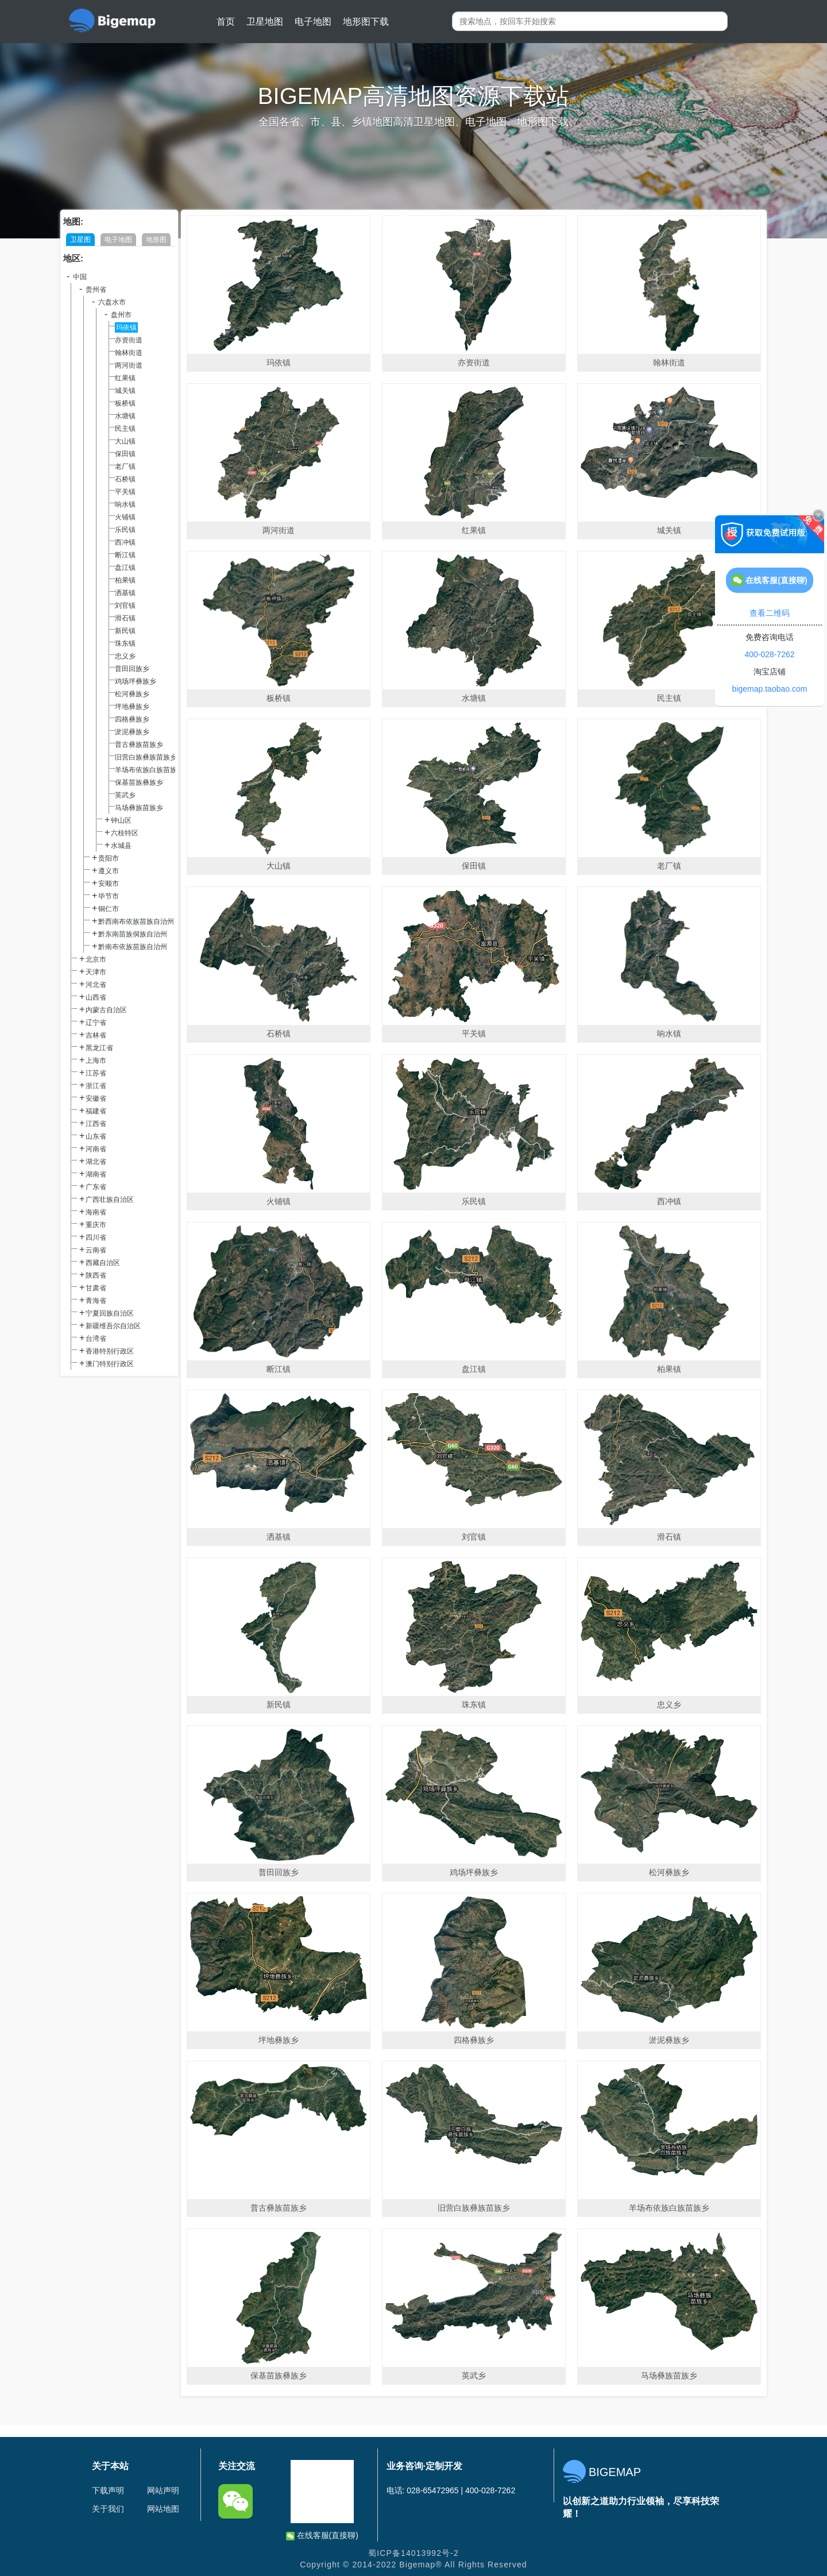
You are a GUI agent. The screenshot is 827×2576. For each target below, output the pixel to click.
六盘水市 (112, 302)
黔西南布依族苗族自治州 (136, 921)
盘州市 (121, 315)
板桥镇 (125, 403)
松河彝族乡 (132, 694)
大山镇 (125, 441)
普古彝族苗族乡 (139, 745)
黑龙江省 (99, 1048)
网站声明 (163, 2490)
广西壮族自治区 (110, 1200)
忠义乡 (125, 656)
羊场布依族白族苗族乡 (149, 770)
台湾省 (96, 1339)
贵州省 (96, 290)
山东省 (96, 1136)
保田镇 (125, 454)
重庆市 (96, 1225)
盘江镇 (125, 568)
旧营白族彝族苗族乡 (146, 757)
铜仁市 (108, 909)
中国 (80, 277)
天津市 (96, 972)
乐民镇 (125, 530)
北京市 (96, 959)
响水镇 (125, 504)
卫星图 (80, 240)
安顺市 (108, 884)
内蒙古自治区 (106, 1010)
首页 (226, 21)
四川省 (96, 1237)
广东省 (96, 1187)
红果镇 (125, 378)
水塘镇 (125, 416)
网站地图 (163, 2508)
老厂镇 (125, 466)
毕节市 (108, 896)
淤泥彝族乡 (132, 732)
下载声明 (108, 2490)
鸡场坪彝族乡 (135, 681)
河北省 (96, 985)
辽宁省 (96, 1023)
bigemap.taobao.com (769, 688)
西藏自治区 (103, 1263)
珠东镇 (125, 643)
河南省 (96, 1149)
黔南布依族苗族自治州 (132, 947)
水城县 (121, 846)
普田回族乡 (132, 669)
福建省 (96, 1111)
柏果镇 (125, 580)
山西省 (96, 997)
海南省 (96, 1212)
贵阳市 (108, 858)
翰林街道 (128, 353)
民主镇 (125, 429)
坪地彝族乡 (132, 707)
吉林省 (96, 1035)
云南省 (96, 1250)
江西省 (96, 1124)
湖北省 (96, 1162)
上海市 (96, 1060)
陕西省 (96, 1275)
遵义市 (108, 871)
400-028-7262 (769, 654)
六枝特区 (124, 833)
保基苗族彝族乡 (139, 782)
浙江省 (96, 1086)
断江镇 (125, 555)
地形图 (156, 240)
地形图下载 (366, 21)
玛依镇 (126, 327)
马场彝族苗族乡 (139, 808)
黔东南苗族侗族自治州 (132, 934)
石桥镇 (125, 479)
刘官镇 (125, 605)
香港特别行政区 (110, 1351)
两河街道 (128, 365)
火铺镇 (125, 517)
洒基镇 (125, 593)
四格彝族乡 (132, 719)
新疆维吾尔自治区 (113, 1326)
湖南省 (96, 1174)
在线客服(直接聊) (322, 2535)
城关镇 (125, 391)
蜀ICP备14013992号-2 (413, 2553)
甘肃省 (96, 1288)
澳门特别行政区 (110, 1364)
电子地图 (313, 21)
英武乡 (125, 795)
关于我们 (108, 2508)
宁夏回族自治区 (110, 1313)
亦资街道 (128, 340)
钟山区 (121, 820)
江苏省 (96, 1073)
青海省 (96, 1301)
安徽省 (96, 1098)
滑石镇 (125, 618)
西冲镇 (125, 542)
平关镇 (125, 492)
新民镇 (125, 631)
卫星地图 (264, 21)
